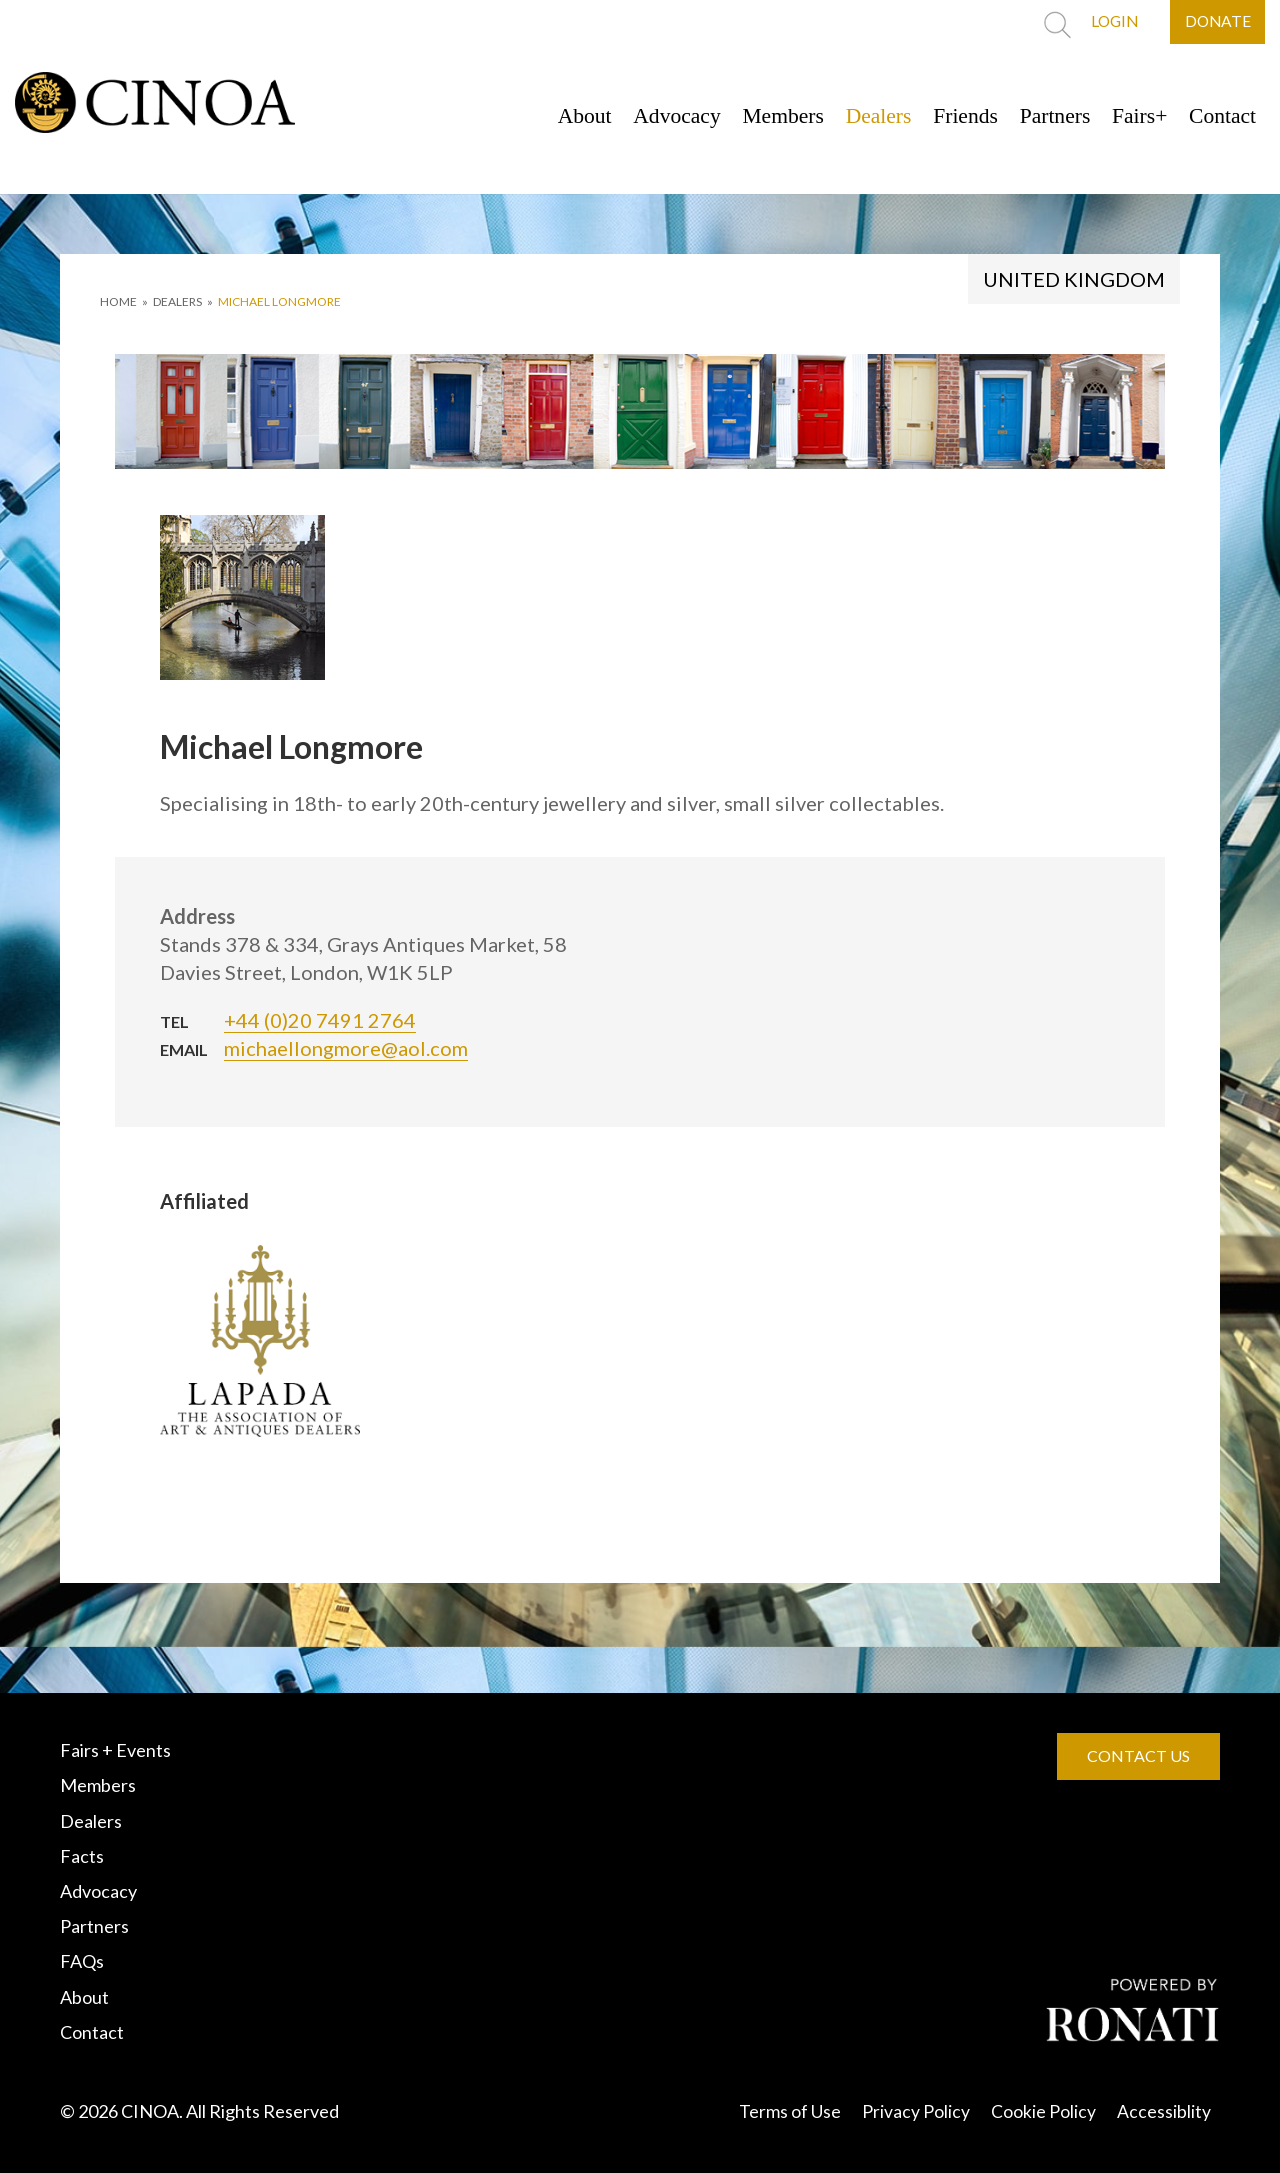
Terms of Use (790, 2111)
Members (763, 115)
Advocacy (653, 115)
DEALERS (177, 301)
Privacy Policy (916, 2111)
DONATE (1216, 22)
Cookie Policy (1043, 2111)
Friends (953, 115)
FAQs (82, 1961)
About (557, 115)
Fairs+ (1134, 115)
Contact (1221, 115)
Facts (82, 1856)
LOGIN (1108, 22)
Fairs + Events (115, 1750)
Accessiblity (1164, 2111)
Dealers (862, 115)
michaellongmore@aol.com (346, 1048)
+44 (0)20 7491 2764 (320, 1020)
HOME (118, 301)
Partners (1046, 115)
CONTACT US (1138, 1755)
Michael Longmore (279, 301)
